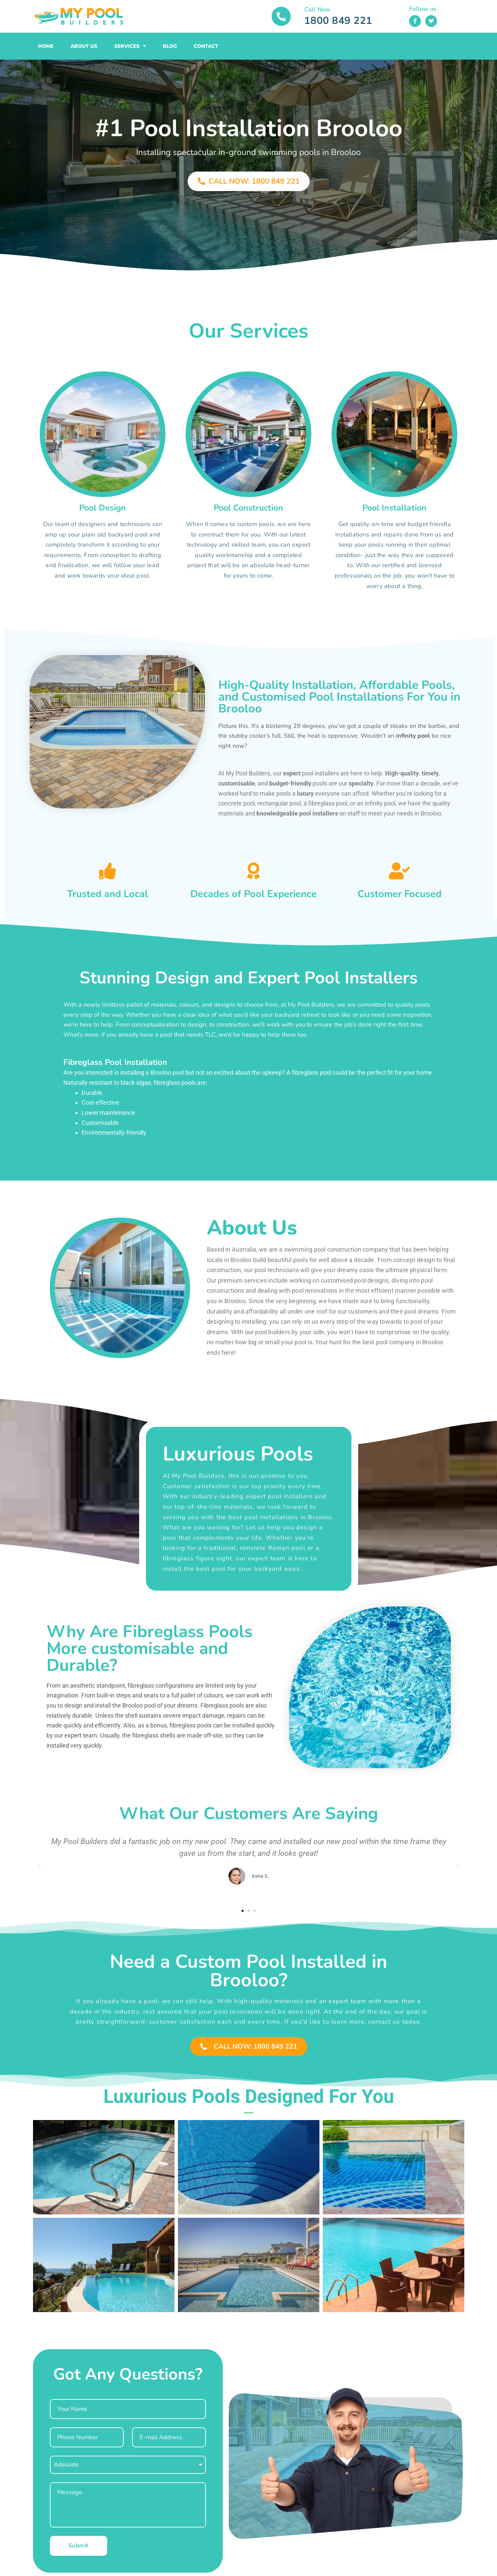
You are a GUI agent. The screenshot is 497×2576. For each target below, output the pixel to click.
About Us (83, 46)
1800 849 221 (338, 21)
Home (46, 46)
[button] (39, 1866)
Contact (206, 46)
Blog (170, 46)
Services (130, 46)
